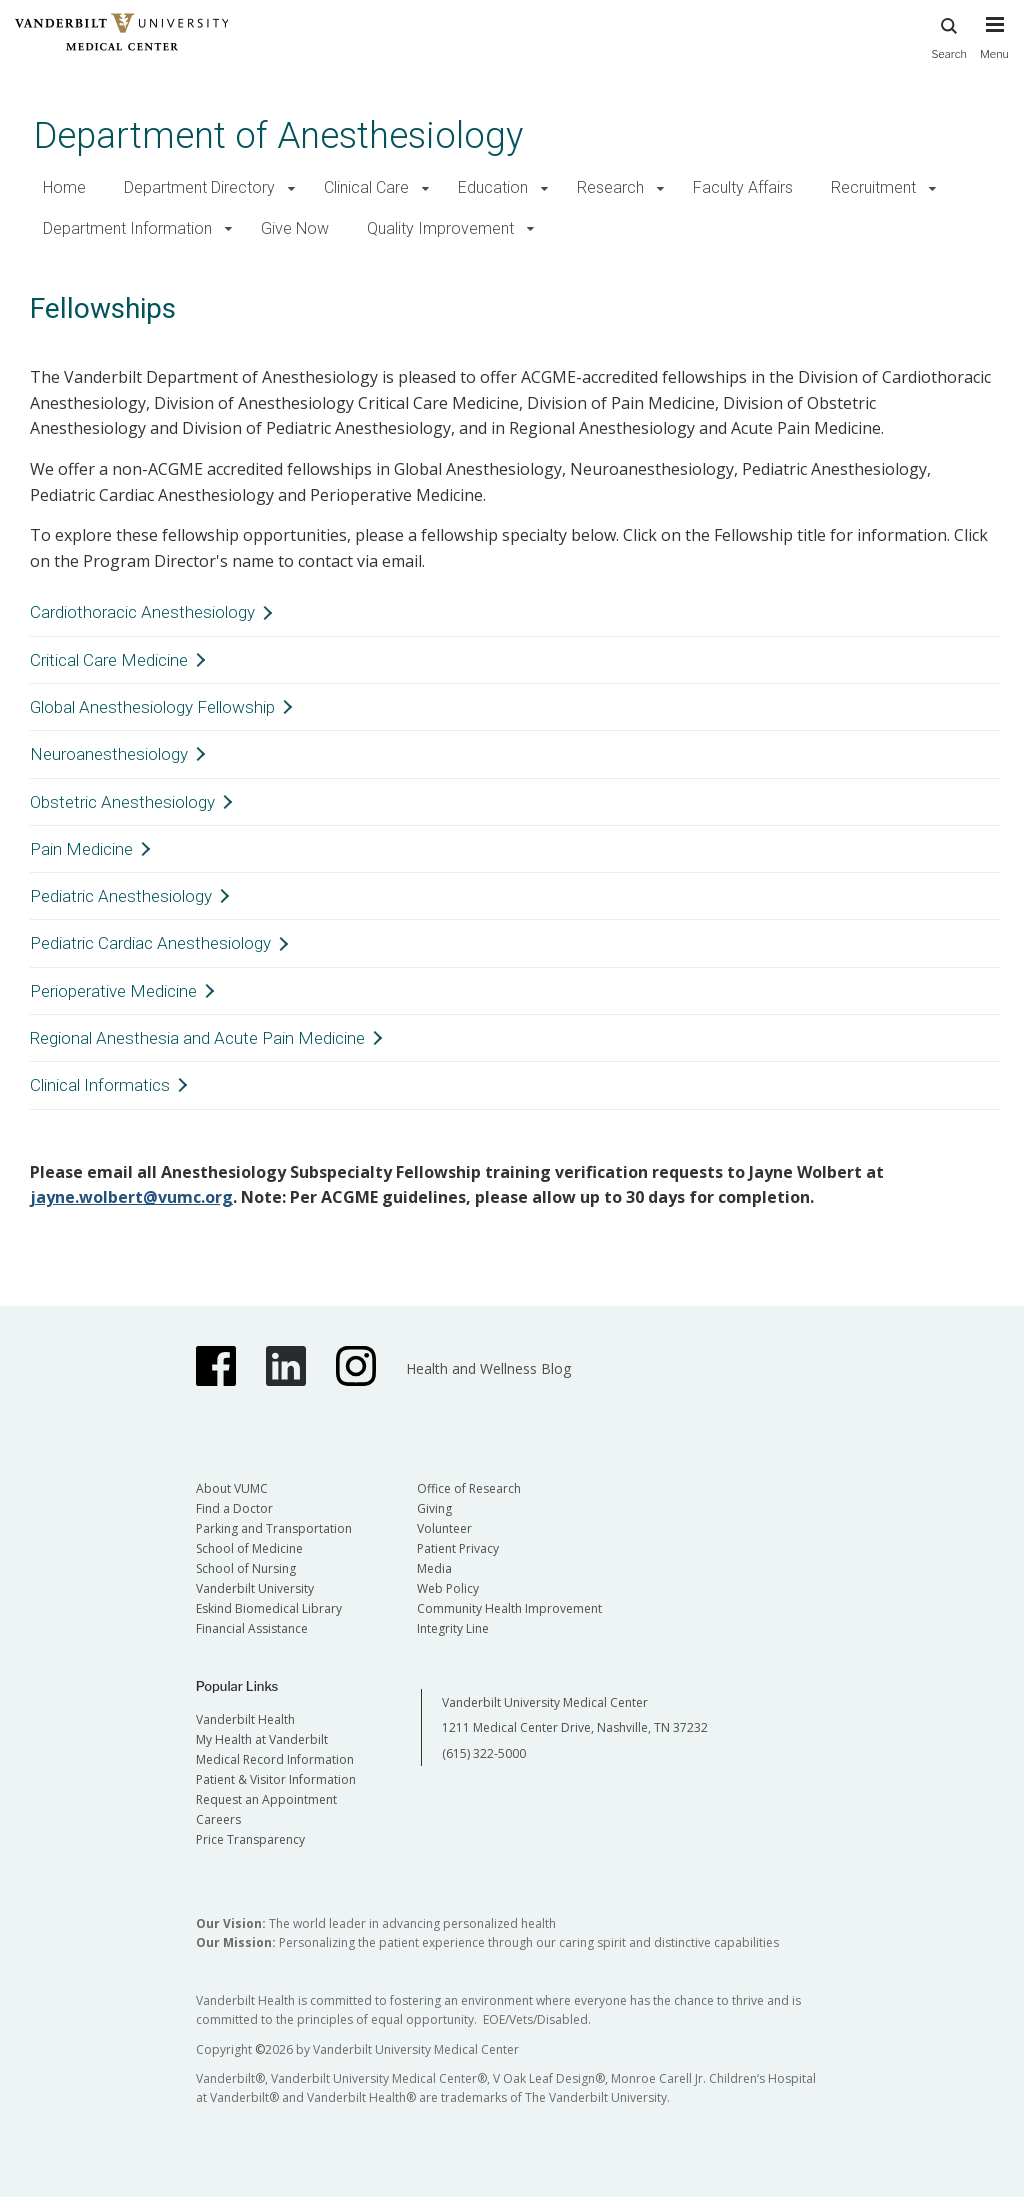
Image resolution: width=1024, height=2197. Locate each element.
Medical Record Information (275, 1759)
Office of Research (469, 1488)
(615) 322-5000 (484, 1753)
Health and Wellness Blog (488, 1368)
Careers (218, 1819)
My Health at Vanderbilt (262, 1739)
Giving (434, 1508)
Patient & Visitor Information (276, 1779)
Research (610, 187)
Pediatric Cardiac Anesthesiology (150, 943)
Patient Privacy (458, 1548)
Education (493, 187)
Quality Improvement (440, 228)
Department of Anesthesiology (278, 135)
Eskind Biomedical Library (269, 1608)
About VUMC (232, 1488)
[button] (291, 188)
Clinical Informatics (100, 1085)
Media (434, 1568)
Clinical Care (366, 187)
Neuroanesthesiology (109, 754)
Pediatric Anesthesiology (121, 896)
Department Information (127, 228)
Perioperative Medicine (113, 991)
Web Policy (448, 1588)
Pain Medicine (81, 849)
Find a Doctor (234, 1508)
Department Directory (199, 187)
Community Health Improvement (509, 1608)
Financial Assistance (252, 1628)
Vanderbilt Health (245, 1719)
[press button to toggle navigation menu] (994, 47)
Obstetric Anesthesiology (122, 802)
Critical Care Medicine (109, 660)
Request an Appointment (266, 1799)
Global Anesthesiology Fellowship (152, 707)
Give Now (295, 228)
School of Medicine (249, 1548)
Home (64, 187)
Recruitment (873, 187)
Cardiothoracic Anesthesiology (142, 612)
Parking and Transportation (274, 1528)
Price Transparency (250, 1839)
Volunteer (444, 1528)
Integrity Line (453, 1628)
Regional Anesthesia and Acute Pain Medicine (197, 1038)
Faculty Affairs (743, 187)
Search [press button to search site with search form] (949, 35)
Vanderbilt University (255, 1588)
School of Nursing (246, 1568)
